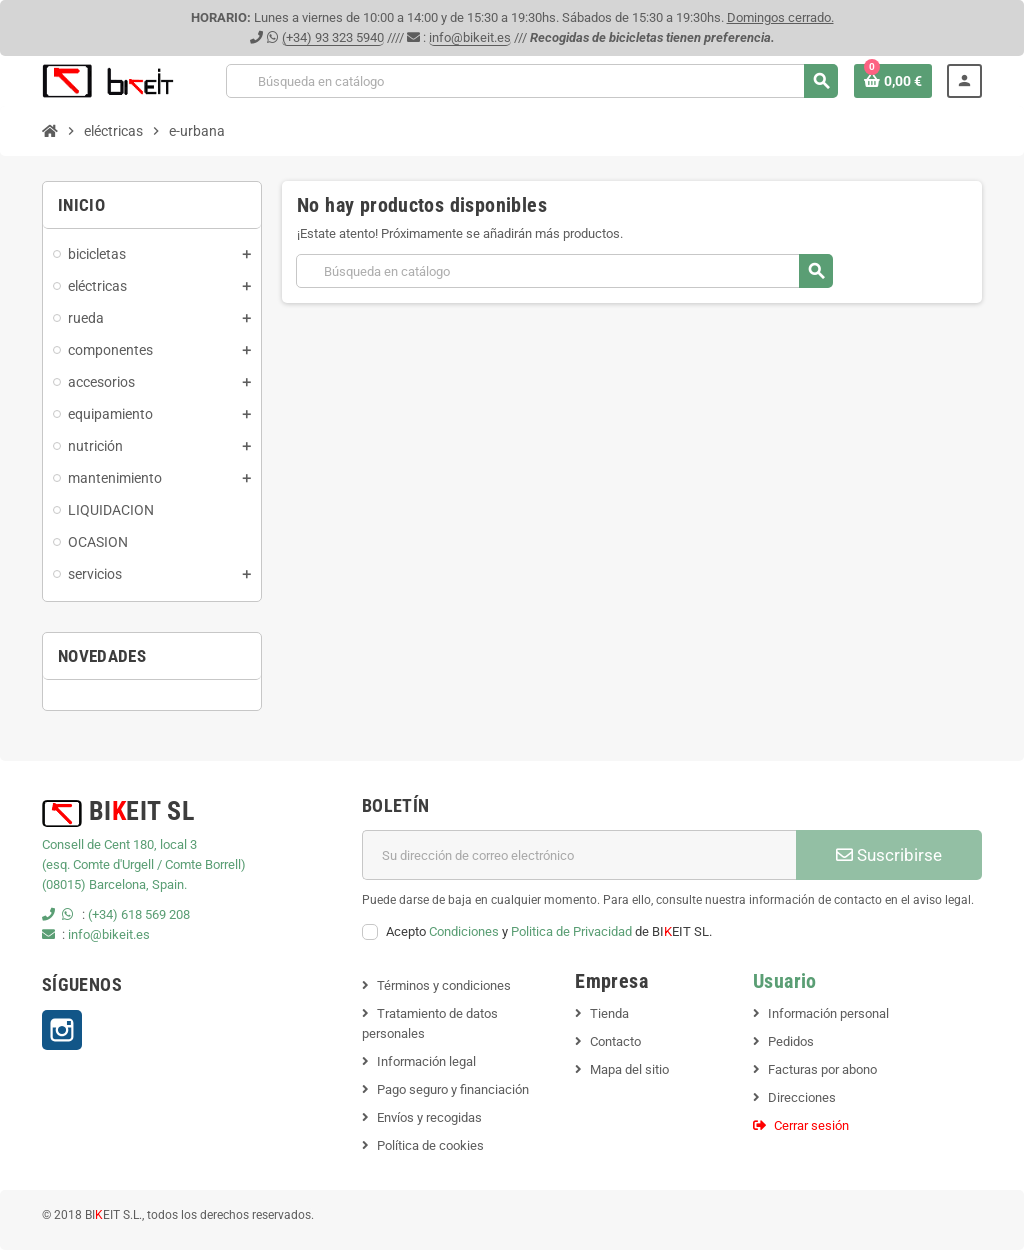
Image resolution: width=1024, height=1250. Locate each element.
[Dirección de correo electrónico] (579, 855)
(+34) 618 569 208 (139, 914)
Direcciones (802, 1097)
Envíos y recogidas (429, 1117)
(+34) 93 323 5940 (333, 37)
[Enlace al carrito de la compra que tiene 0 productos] (893, 81)
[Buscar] (531, 81)
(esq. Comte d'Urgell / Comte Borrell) (144, 864)
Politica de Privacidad (571, 931)
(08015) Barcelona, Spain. (114, 884)
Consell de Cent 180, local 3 (119, 844)
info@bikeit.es (470, 37)
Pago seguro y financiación (453, 1089)
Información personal (828, 1013)
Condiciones (464, 931)
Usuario (785, 981)
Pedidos (791, 1041)
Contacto (615, 1041)
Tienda (609, 1013)
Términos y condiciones (444, 985)
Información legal (426, 1061)
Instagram (62, 1030)
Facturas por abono (822, 1069)
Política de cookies (430, 1145)
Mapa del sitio (629, 1069)
